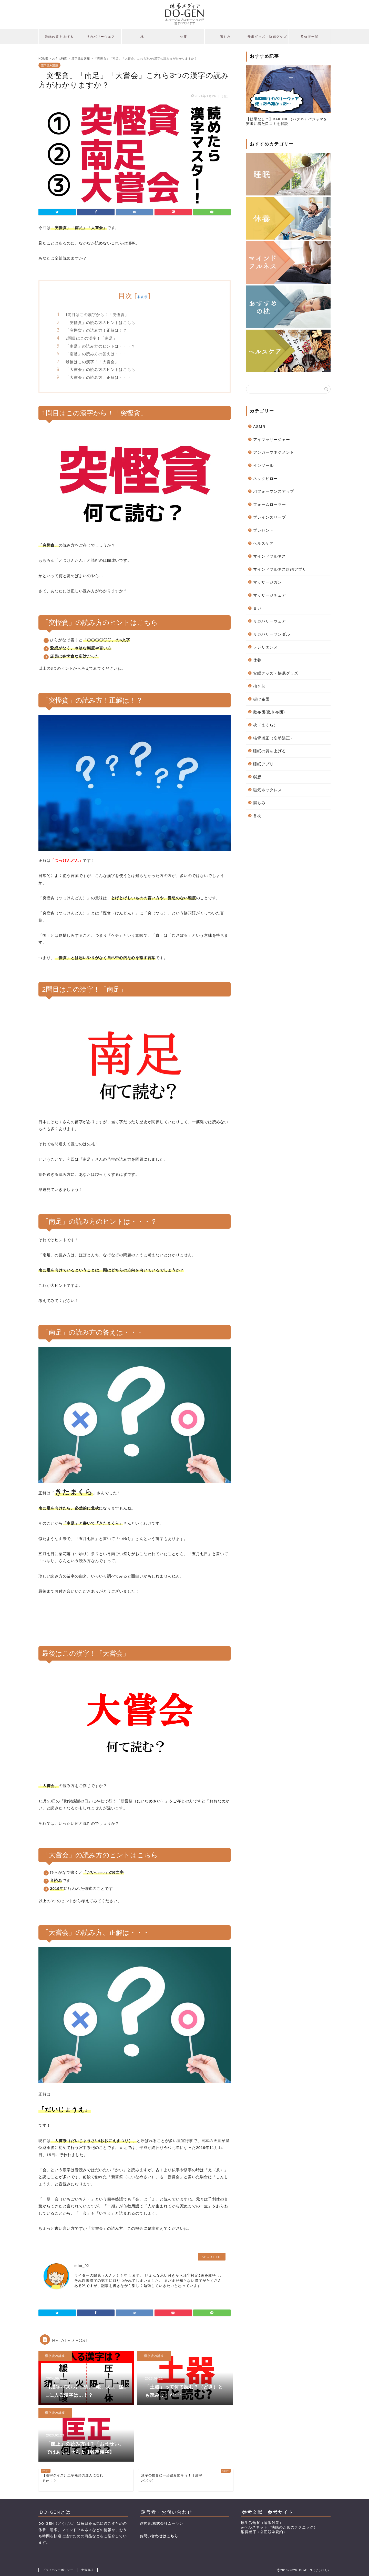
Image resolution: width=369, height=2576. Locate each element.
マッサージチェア (269, 595)
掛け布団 (261, 699)
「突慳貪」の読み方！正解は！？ (96, 330)
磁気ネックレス (267, 790)
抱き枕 (259, 686)
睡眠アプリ (263, 764)
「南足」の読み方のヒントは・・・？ (100, 346)
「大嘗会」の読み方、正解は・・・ (98, 377)
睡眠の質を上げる (59, 36)
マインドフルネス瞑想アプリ (279, 569)
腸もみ (225, 36)
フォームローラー (269, 504)
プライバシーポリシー (58, 2569)
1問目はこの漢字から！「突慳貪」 (97, 314)
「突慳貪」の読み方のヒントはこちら (100, 322)
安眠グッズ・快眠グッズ (267, 36)
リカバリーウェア (100, 36)
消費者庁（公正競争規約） (264, 2532)
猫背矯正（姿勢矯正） (273, 738)
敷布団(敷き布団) (269, 712)
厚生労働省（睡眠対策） (262, 2523)
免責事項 (87, 2569)
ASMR (259, 426)
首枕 (257, 816)
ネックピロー (265, 478)
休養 (183, 36)
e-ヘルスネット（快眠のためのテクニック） (279, 2527)
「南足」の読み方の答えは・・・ (96, 353)
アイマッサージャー (271, 439)
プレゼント (263, 530)
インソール (263, 465)
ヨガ (257, 608)
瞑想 (257, 777)
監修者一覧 (310, 36)
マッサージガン (267, 582)
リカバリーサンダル (271, 634)
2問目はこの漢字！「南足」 (91, 338)
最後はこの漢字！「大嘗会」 (92, 361)
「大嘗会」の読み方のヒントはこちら (100, 369)
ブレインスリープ (269, 517)
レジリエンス (265, 647)
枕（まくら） (265, 725)
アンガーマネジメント (273, 452)
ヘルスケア (263, 543)
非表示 (142, 297)
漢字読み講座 (49, 65)
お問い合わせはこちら (159, 2536)
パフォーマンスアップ (273, 491)
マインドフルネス (269, 556)
